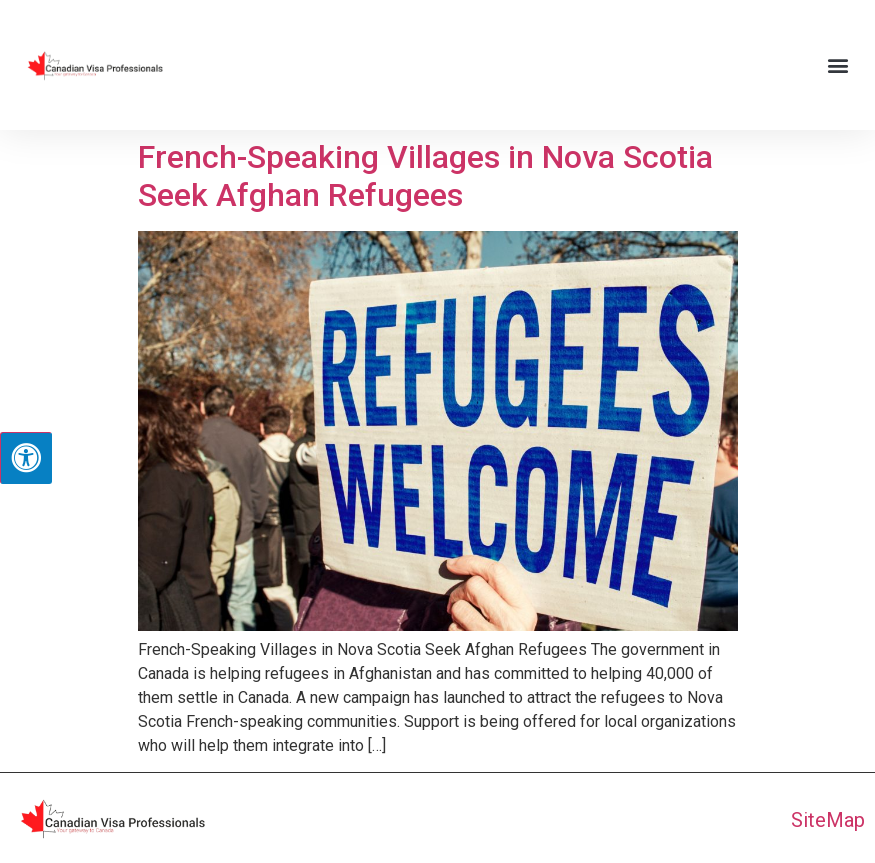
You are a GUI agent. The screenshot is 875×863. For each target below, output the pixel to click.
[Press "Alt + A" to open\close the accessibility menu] (26, 458)
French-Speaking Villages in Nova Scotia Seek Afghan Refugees (425, 176)
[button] (838, 65)
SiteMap (828, 820)
